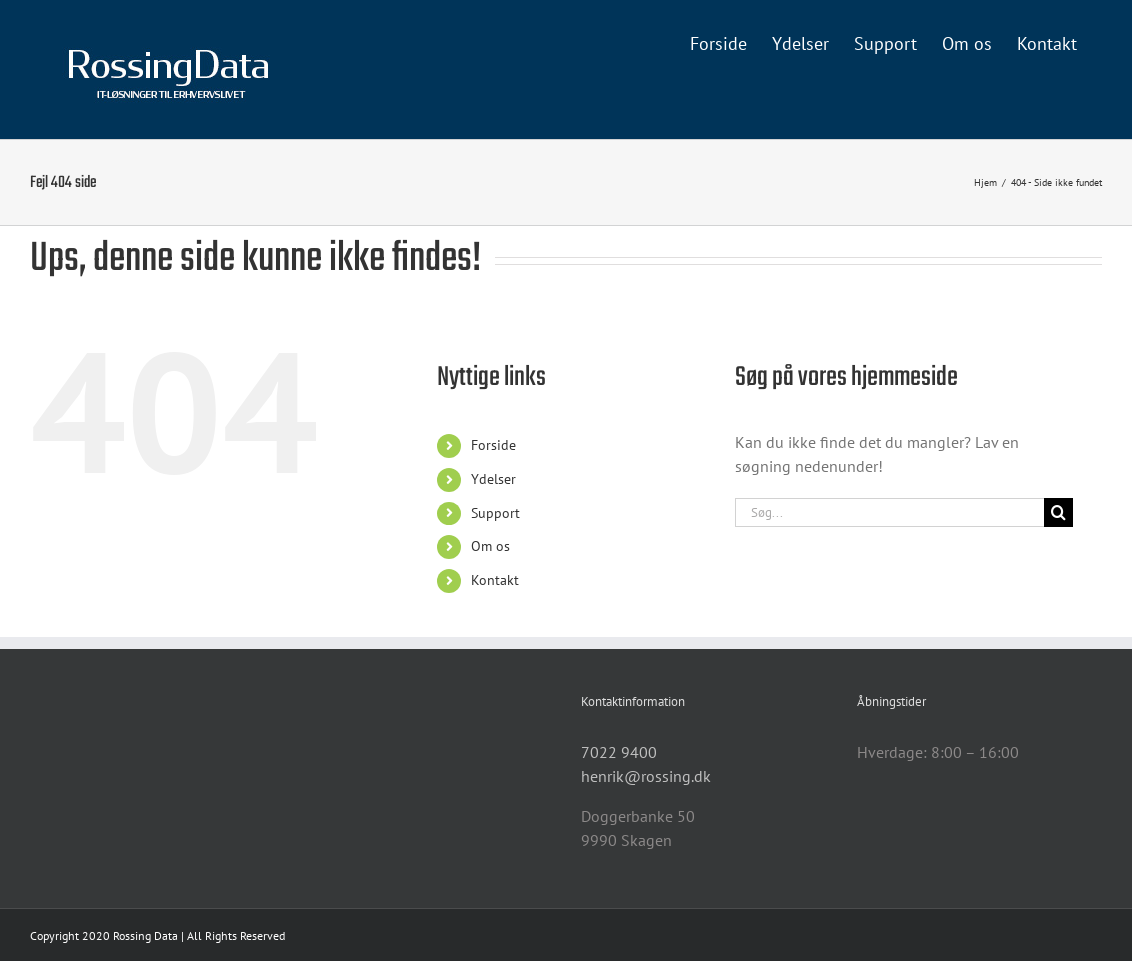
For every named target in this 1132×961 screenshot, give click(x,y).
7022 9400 (619, 752)
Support (495, 513)
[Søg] (1058, 512)
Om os (490, 546)
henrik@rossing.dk (646, 776)
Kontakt (495, 580)
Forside (493, 445)
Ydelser (493, 479)
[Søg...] (889, 512)
